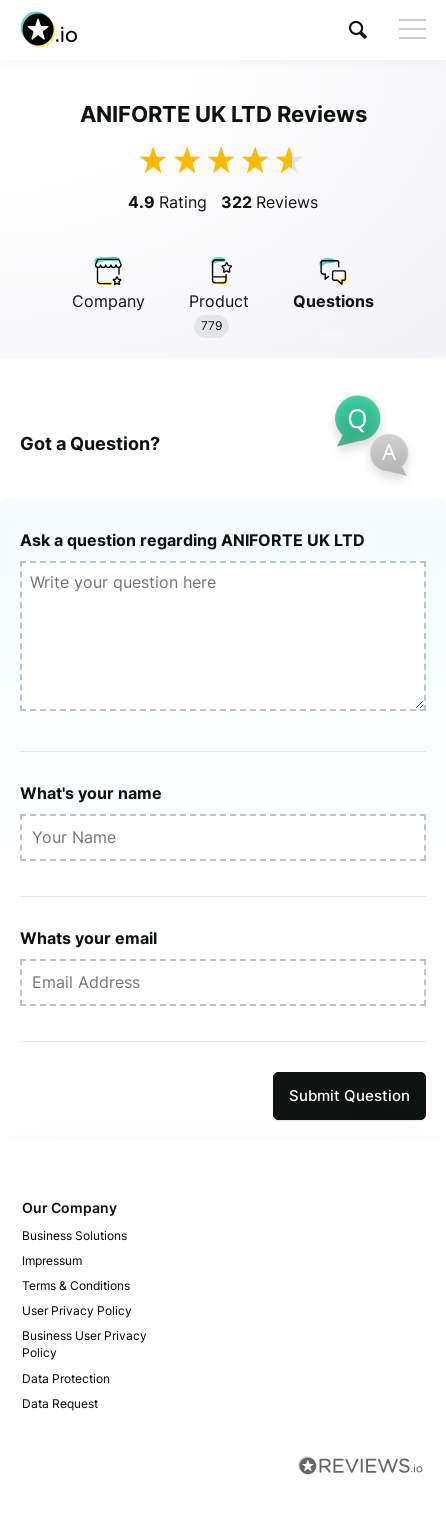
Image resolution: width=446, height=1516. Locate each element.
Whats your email (88, 938)
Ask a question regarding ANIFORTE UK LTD (192, 540)
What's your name (91, 793)
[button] (358, 29)
